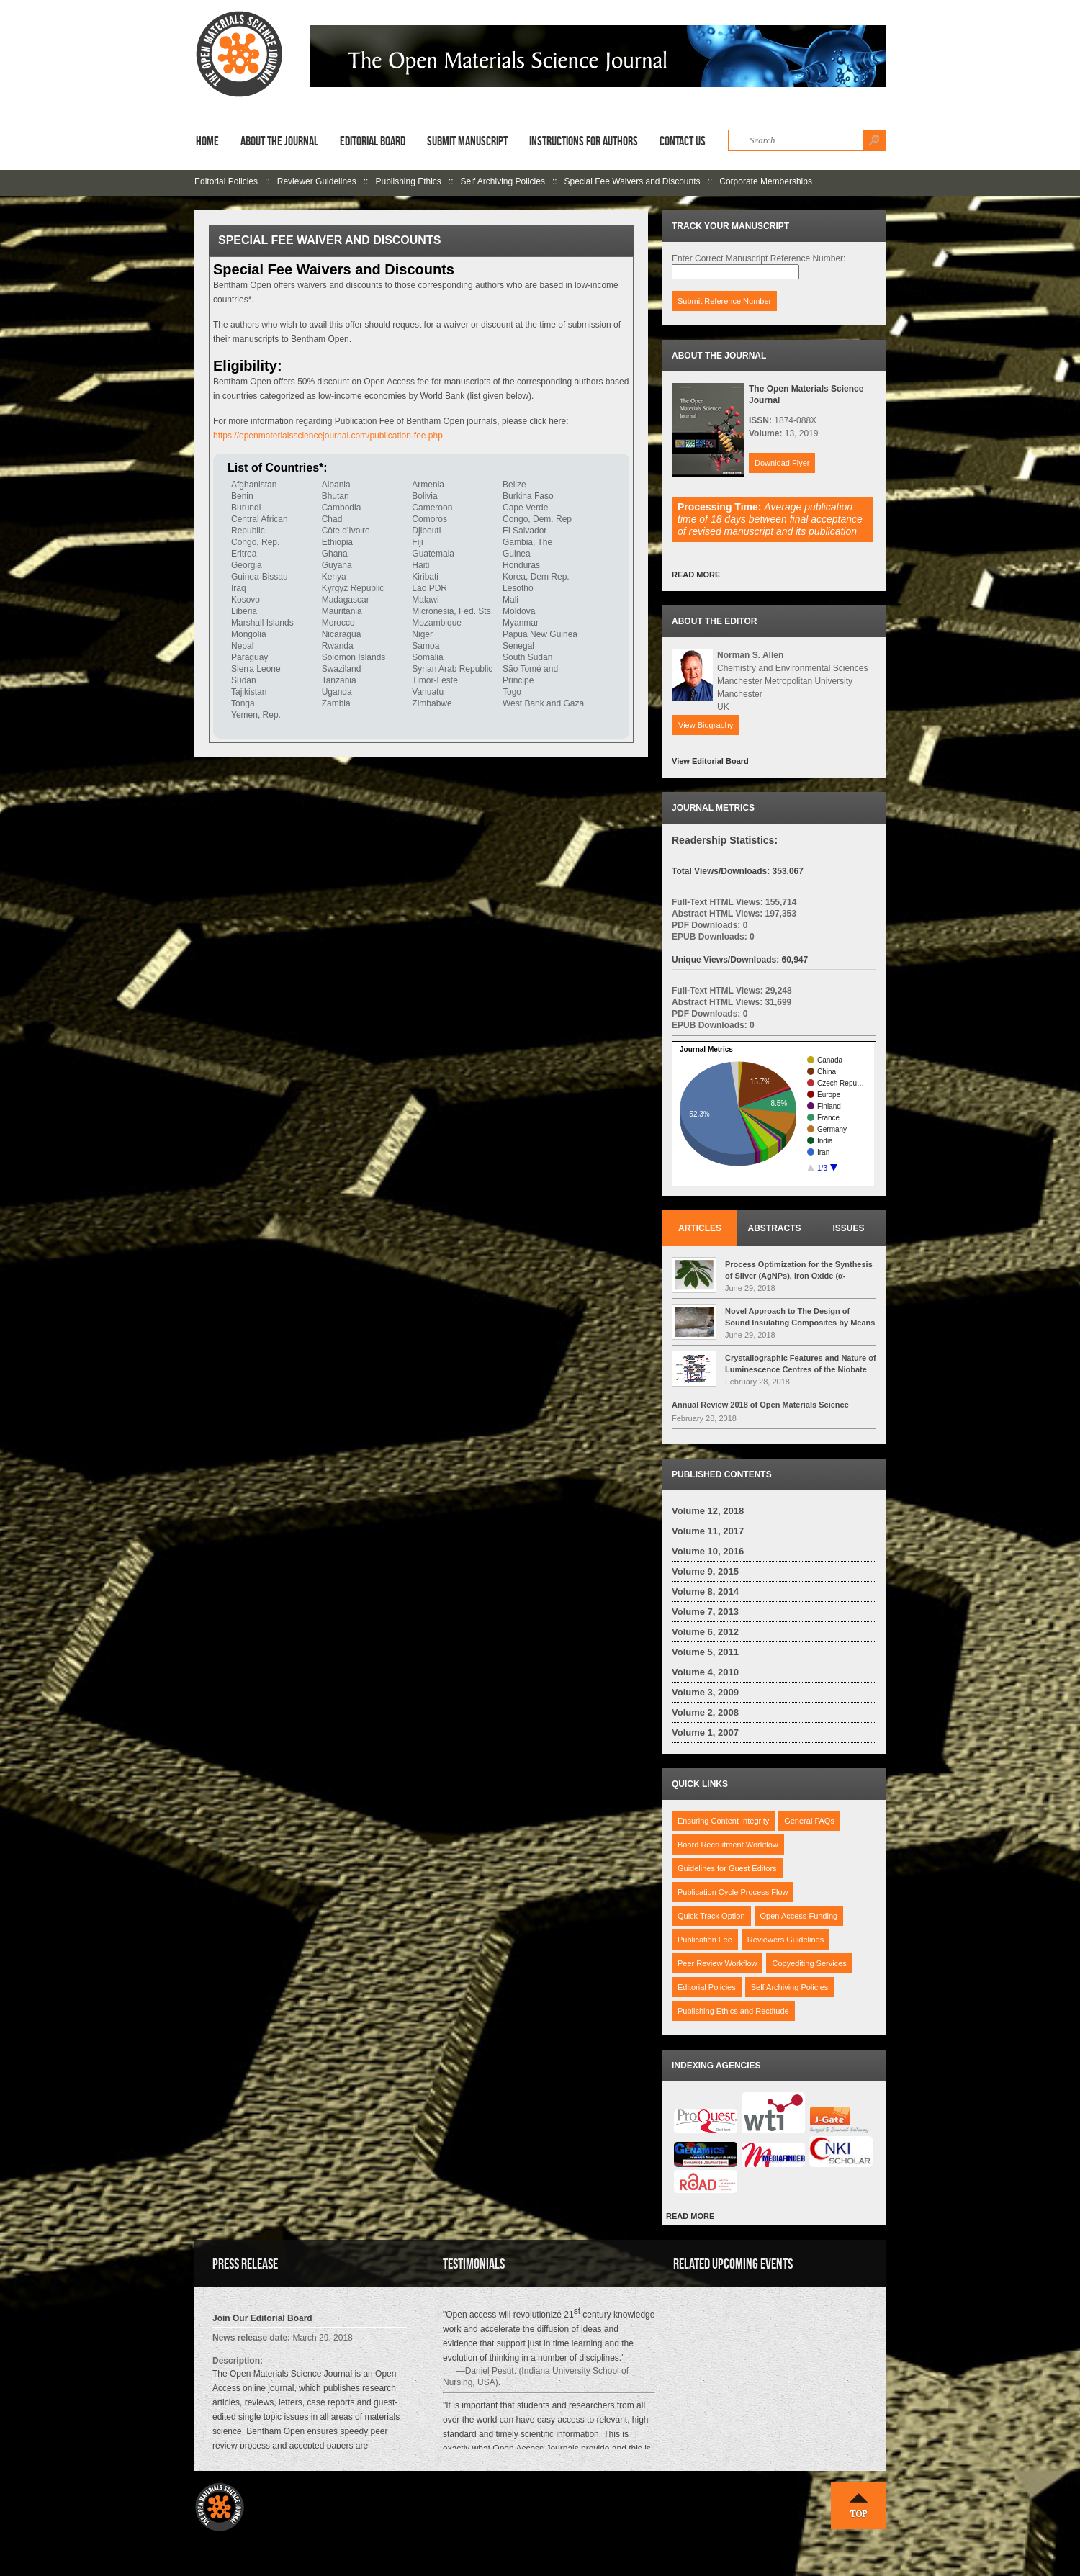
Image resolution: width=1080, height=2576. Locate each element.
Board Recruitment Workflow (728, 1844)
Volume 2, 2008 (705, 1712)
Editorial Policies (226, 181)
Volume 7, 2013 (705, 1611)
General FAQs (809, 1820)
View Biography (705, 725)
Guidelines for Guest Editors (727, 1868)
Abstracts (774, 1228)
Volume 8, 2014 (705, 1591)
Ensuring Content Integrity (723, 1820)
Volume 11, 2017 (708, 1531)
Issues (848, 1228)
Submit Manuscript (467, 141)
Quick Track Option (711, 1915)
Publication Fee (705, 1939)
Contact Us (683, 141)
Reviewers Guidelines (785, 1939)
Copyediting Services (809, 1963)
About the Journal (279, 141)
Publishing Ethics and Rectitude (733, 2011)
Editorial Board (372, 141)
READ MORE (696, 574)
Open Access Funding (799, 1915)
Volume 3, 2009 (705, 1692)
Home (207, 141)
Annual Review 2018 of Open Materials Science (760, 1404)
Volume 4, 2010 (705, 1672)
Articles (699, 1228)
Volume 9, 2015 (705, 1571)
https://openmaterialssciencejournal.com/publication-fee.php (328, 436)
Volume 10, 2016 (708, 1551)
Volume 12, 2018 (708, 1510)
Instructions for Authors (583, 141)
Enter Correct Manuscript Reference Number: (758, 258)
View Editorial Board (710, 761)
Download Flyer (782, 463)
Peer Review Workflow (717, 1963)
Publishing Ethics (408, 181)
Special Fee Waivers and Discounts (632, 181)
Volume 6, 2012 (705, 1631)
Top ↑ (858, 2505)
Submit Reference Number (724, 301)
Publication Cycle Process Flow (733, 1892)
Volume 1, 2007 (705, 1732)
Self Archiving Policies (503, 181)
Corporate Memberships (765, 181)
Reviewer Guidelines (316, 181)
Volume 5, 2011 (705, 1652)
